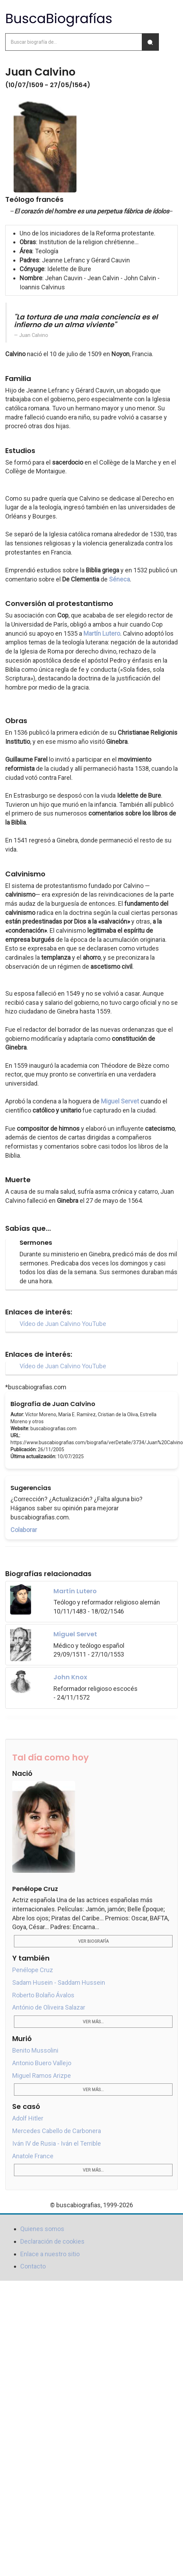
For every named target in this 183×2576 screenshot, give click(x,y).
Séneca (119, 579)
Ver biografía (93, 1941)
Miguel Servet (120, 1101)
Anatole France (32, 2156)
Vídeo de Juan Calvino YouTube (63, 1323)
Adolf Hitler (27, 2118)
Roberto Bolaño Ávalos (43, 1995)
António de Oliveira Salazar (48, 2007)
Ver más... (93, 2021)
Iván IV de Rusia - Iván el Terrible (56, 2143)
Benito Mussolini (35, 2050)
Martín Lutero (101, 633)
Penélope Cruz (32, 1970)
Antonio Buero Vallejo (41, 2063)
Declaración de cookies (52, 2241)
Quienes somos (42, 2228)
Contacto (33, 2266)
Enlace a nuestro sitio (50, 2254)
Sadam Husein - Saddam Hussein (58, 1982)
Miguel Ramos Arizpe (41, 2075)
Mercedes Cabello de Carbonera (56, 2130)
